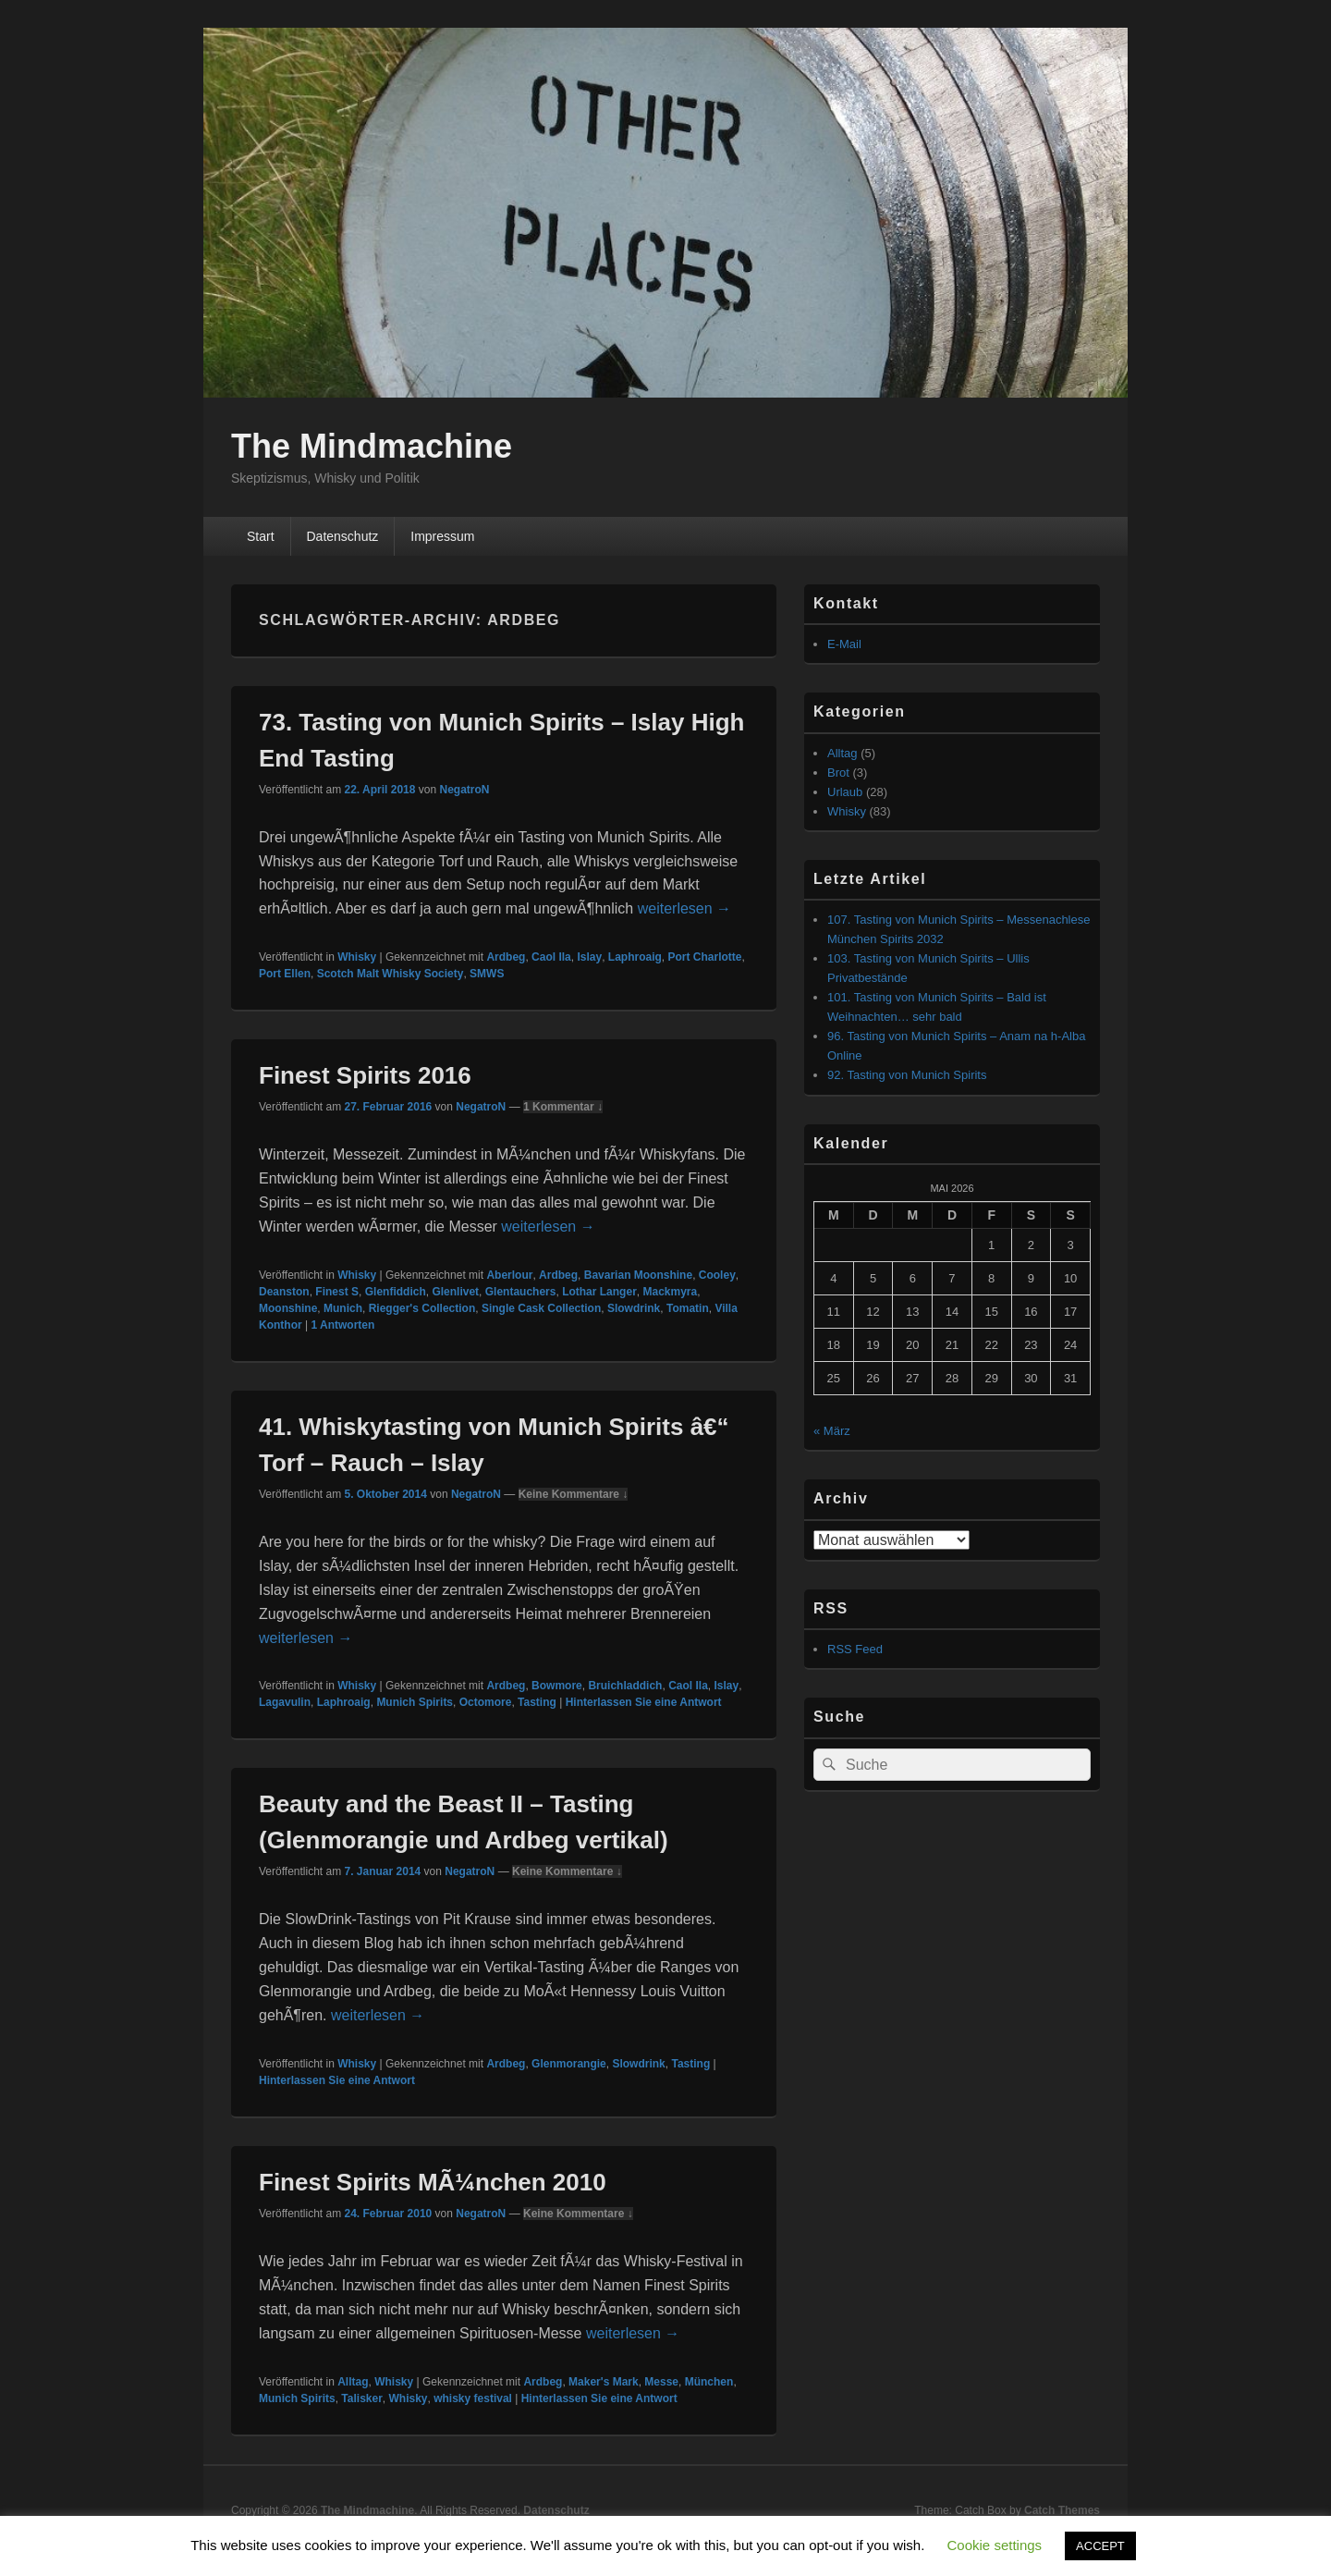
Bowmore (556, 1685)
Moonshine (288, 1308)
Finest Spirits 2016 (365, 1075)
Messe (661, 2381)
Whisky (356, 957)
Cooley (717, 1275)
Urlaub (844, 792)
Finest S (337, 1291)
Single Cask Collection (541, 1308)
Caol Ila (551, 957)
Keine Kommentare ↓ (574, 1494)
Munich (343, 1308)
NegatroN (464, 789)
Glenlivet (455, 1291)
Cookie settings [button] (995, 2545)
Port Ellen (285, 973)
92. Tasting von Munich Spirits (906, 1075)
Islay (589, 957)
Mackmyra (669, 1291)
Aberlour (509, 1275)
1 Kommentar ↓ (563, 1106)
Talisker (361, 2398)
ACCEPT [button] (1100, 2546)
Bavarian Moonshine (638, 1275)
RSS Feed (855, 1649)
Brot (838, 772)
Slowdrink (633, 1308)
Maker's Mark (603, 2381)
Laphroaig (635, 957)
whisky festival (472, 2398)
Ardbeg (505, 957)
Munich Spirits (414, 1702)
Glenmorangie (568, 2063)
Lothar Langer (599, 1291)
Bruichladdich (625, 1685)
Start (261, 536)
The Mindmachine (371, 446)
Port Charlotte (705, 957)
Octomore (485, 1702)
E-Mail (844, 644)
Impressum (442, 536)
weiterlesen (684, 908)
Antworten (342, 1325)
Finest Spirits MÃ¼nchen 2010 (432, 2182)
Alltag (352, 2381)
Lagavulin (285, 1702)
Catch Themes (1062, 2510)
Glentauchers (520, 1291)
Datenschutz (342, 536)
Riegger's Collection (422, 1308)
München (709, 2381)
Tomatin (687, 1308)
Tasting (537, 1702)
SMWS (487, 973)
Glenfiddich (395, 1291)
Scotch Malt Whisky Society (390, 973)
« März (831, 1431)
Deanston (284, 1291)
